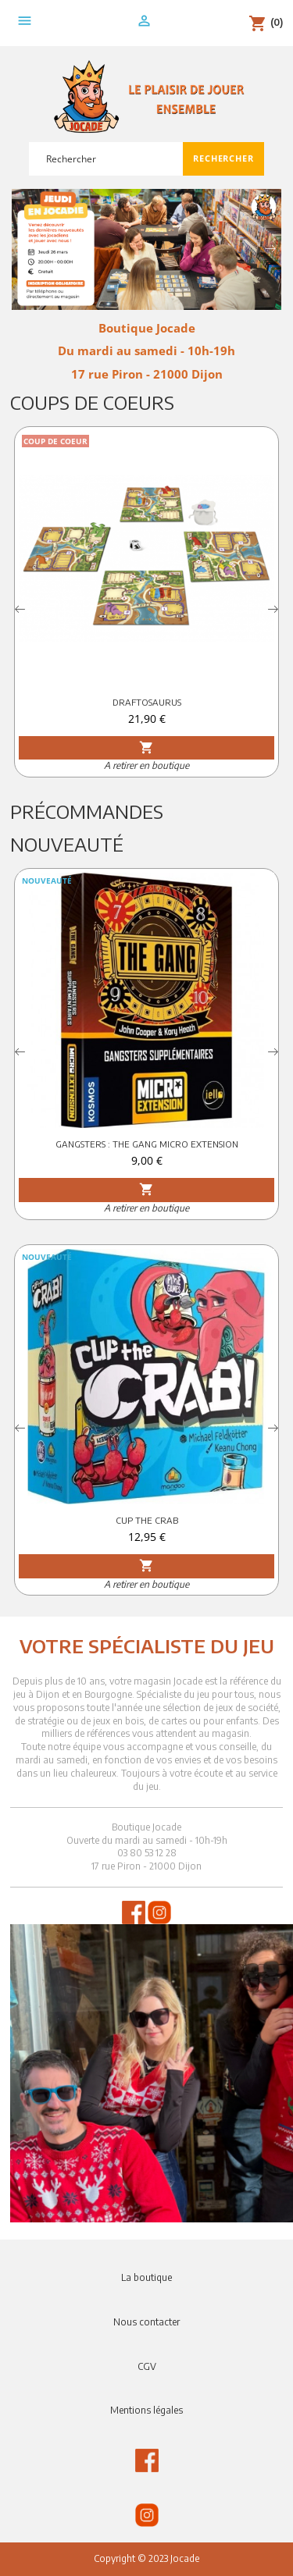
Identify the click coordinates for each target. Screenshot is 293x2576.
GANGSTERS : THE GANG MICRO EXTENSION (146, 1144)
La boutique (146, 2277)
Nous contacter (146, 2322)
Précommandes (86, 811)
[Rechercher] (106, 159)
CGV (147, 2366)
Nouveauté (66, 844)
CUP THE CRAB (147, 1520)
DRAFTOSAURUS (147, 702)
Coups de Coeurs (92, 402)
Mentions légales (146, 2410)
